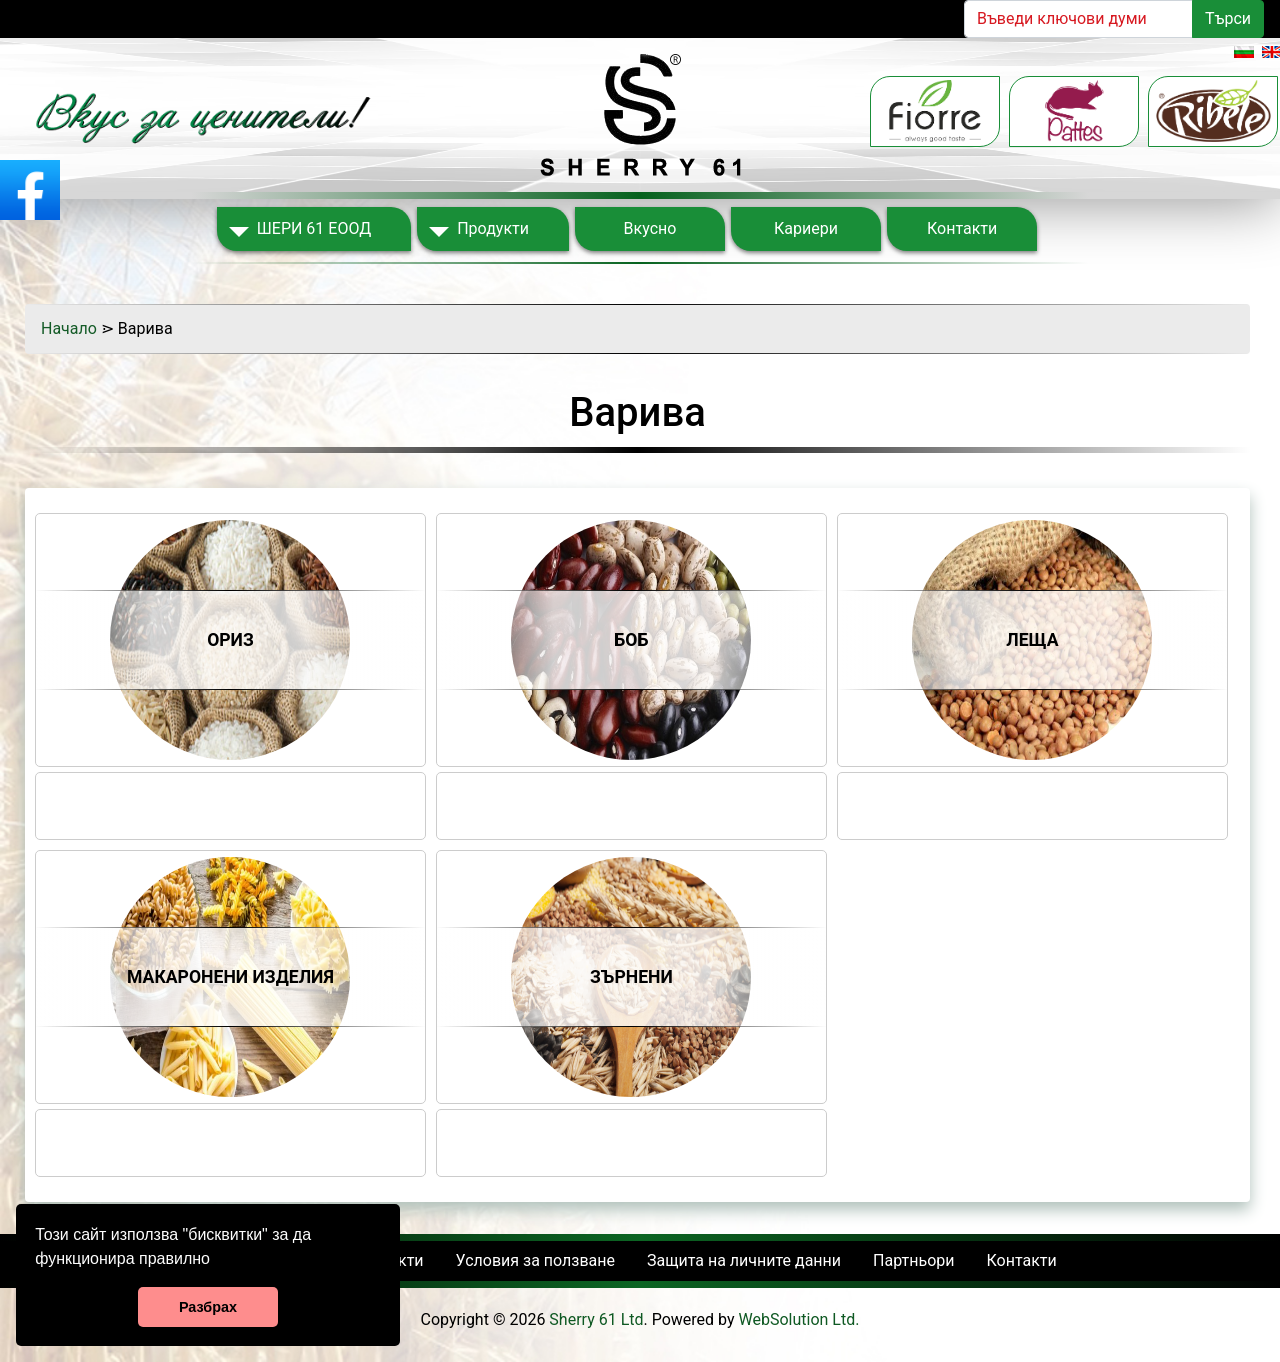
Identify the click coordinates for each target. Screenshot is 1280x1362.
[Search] (1078, 19)
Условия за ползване (535, 1260)
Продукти (493, 228)
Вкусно (650, 228)
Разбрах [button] (208, 1307)
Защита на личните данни (744, 1260)
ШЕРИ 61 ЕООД (314, 228)
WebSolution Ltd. (799, 1319)
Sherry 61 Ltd (596, 1319)
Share (231, 789)
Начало (69, 328)
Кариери (806, 228)
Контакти (962, 228)
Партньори (913, 1260)
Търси (1228, 18)
